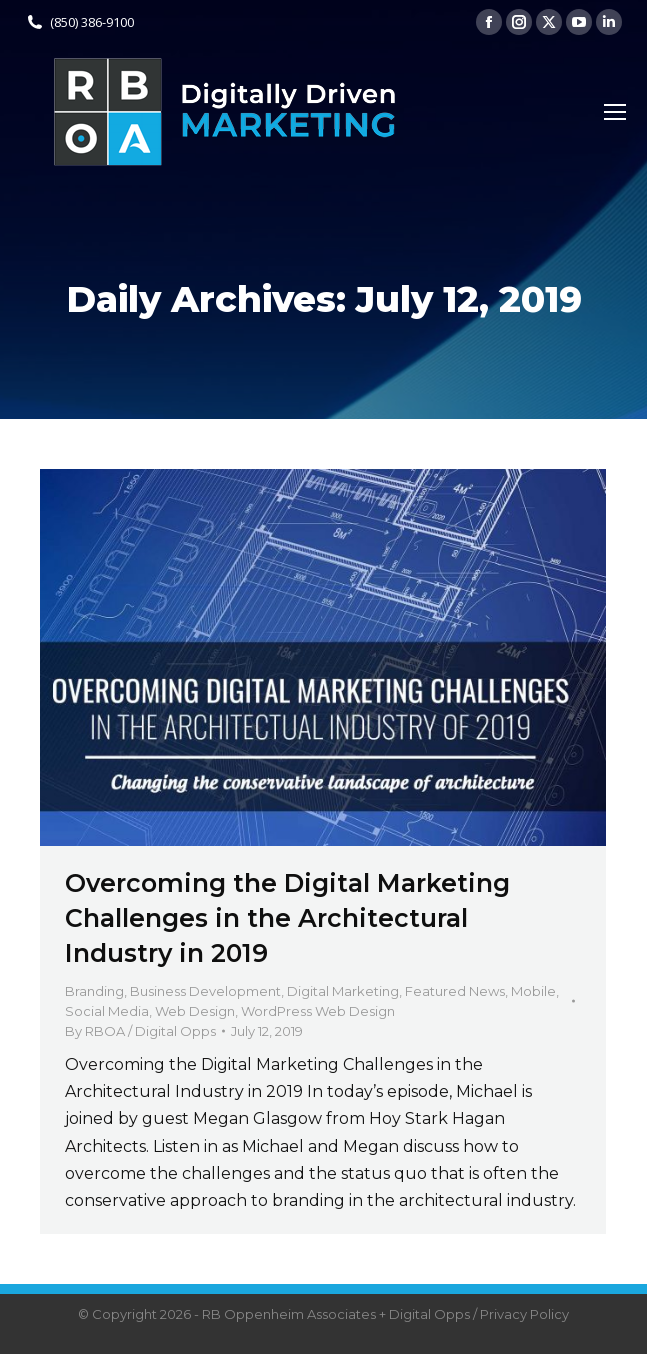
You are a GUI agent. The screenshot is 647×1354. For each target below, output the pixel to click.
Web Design (195, 1011)
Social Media (107, 1011)
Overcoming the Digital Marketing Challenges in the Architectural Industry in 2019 (287, 918)
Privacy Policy (524, 1314)
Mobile (533, 991)
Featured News (455, 991)
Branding (94, 991)
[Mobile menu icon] (615, 112)
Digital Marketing (343, 991)
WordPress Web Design (318, 1011)
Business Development (205, 991)
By (140, 1031)
